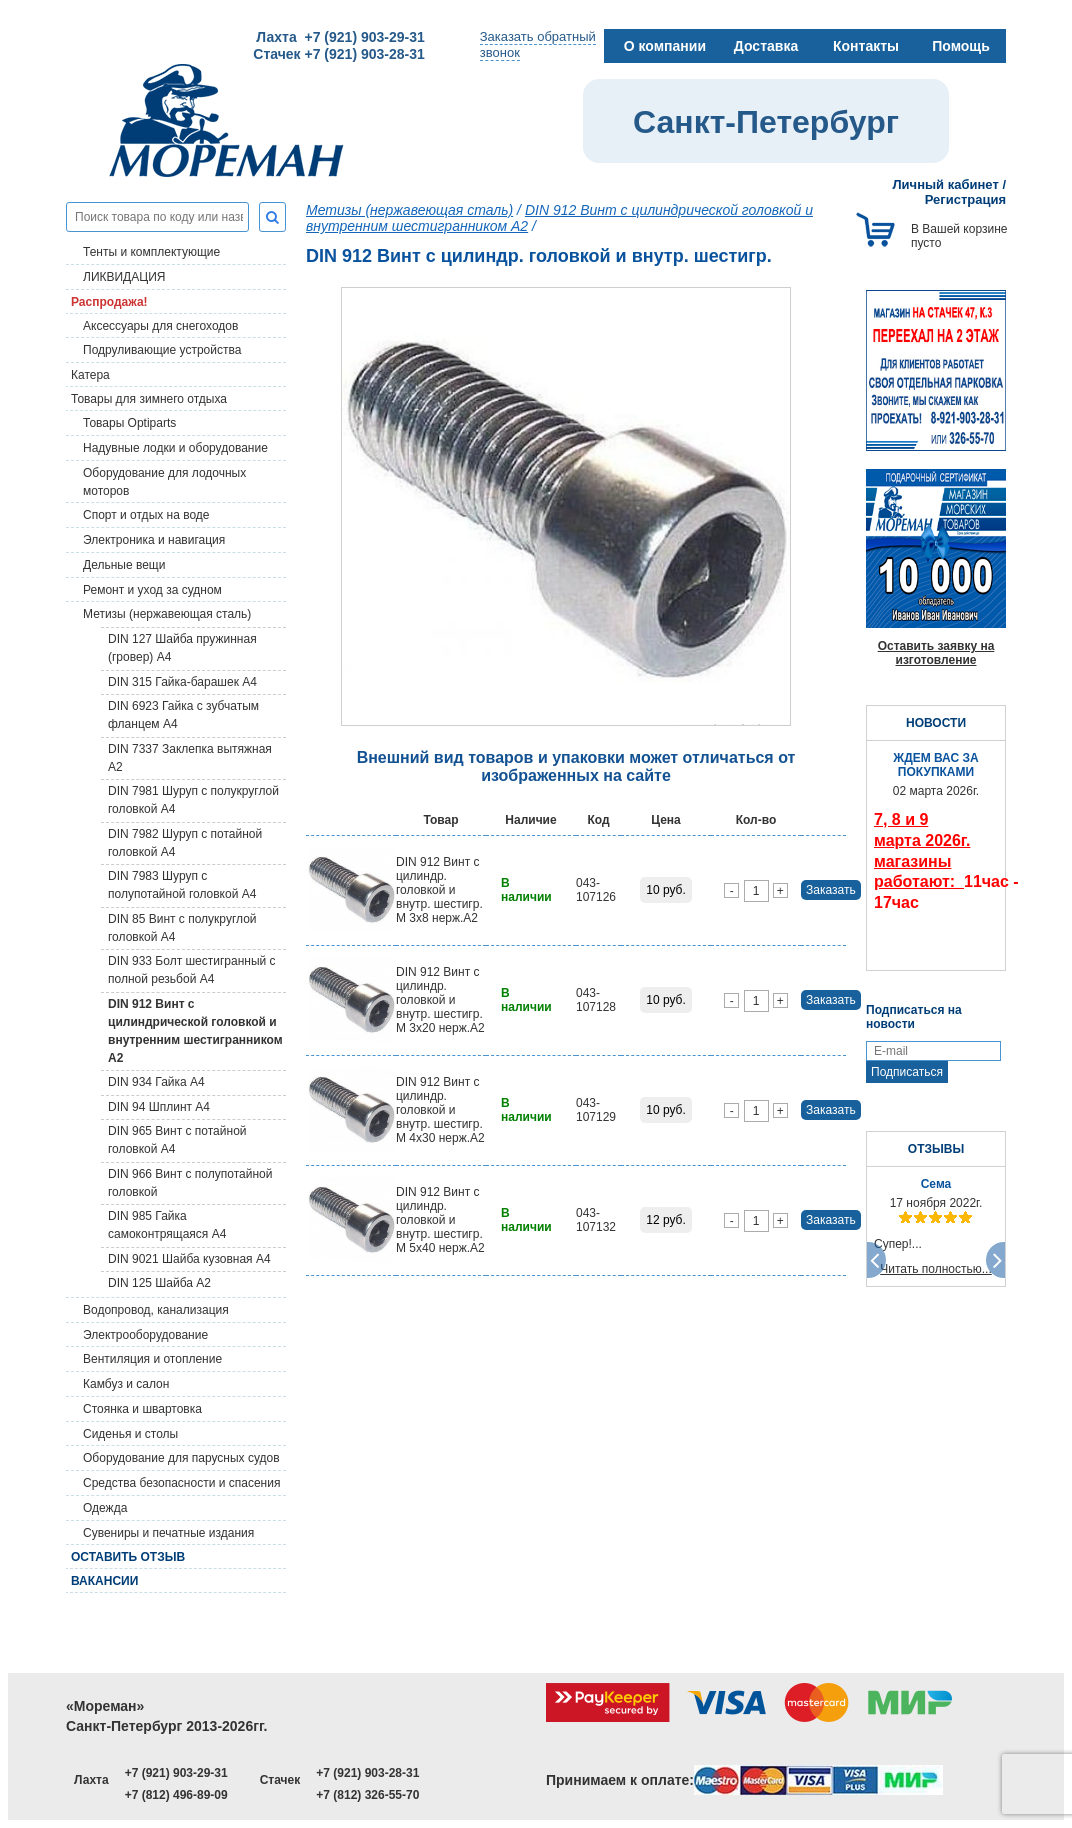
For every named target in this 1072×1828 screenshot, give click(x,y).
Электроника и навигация (154, 540)
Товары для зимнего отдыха (149, 399)
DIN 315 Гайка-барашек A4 (182, 682)
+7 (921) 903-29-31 (176, 1773)
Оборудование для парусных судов (181, 1458)
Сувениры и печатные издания (168, 1533)
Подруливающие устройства (162, 350)
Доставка (766, 46)
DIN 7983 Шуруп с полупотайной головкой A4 (182, 885)
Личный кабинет (946, 184)
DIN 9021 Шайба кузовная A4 (189, 1259)
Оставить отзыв (128, 1557)
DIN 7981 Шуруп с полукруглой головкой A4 (193, 800)
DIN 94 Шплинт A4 (159, 1107)
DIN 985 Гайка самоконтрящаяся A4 (167, 1225)
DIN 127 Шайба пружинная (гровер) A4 (182, 648)
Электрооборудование (145, 1335)
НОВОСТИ (936, 723)
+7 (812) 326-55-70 (367, 1795)
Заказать (831, 890)
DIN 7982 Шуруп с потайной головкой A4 (185, 843)
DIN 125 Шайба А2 (159, 1283)
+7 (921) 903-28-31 (367, 1773)
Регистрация (965, 199)
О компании (665, 46)
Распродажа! (109, 302)
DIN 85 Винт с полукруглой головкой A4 (182, 928)
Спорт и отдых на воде (146, 515)
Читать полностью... (936, 1269)
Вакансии (104, 1581)
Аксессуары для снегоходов (160, 326)
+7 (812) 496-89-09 (176, 1795)
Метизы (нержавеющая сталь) (167, 614)
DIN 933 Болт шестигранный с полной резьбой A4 (192, 970)
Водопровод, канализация (156, 1310)
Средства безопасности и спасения (181, 1483)
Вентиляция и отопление (152, 1359)
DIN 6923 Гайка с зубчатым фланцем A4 (183, 715)
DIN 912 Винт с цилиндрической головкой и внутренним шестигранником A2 (195, 1031)
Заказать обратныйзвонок (538, 44)
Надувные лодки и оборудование (175, 448)
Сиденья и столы (130, 1434)
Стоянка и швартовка (142, 1409)
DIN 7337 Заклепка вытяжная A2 (190, 758)
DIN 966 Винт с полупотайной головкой (190, 1183)
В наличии (526, 890)
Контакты (866, 46)
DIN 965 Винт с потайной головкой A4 (177, 1140)
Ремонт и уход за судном (152, 590)
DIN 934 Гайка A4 (156, 1082)
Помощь (961, 46)
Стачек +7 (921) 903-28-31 (338, 54)
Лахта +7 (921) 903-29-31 (340, 37)
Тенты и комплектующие (151, 252)
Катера (90, 375)
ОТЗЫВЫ (936, 1149)
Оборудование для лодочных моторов (164, 482)
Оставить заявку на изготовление (936, 653)
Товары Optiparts (129, 423)
